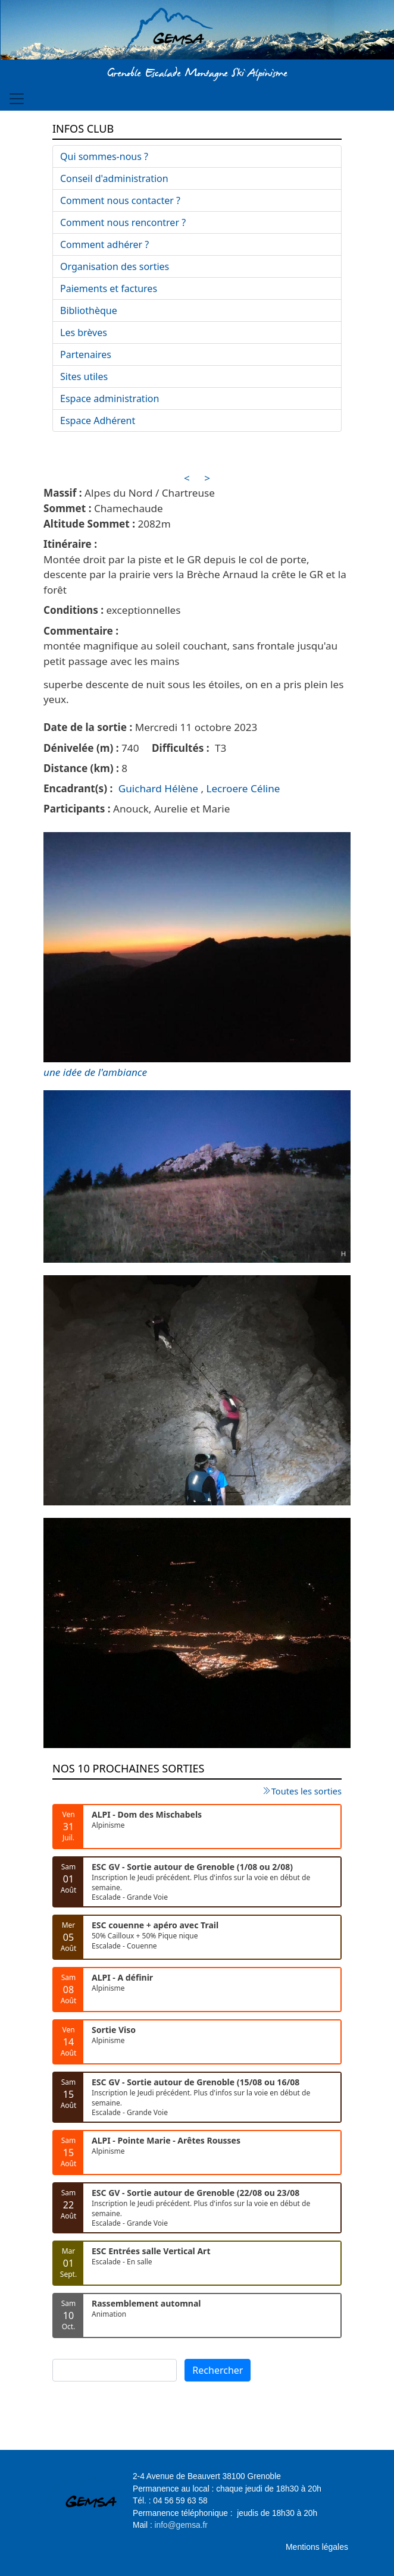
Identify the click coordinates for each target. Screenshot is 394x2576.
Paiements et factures (108, 288)
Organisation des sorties (114, 266)
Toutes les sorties (306, 1791)
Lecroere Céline (243, 788)
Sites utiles (84, 376)
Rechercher (217, 2370)
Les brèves (83, 332)
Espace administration (109, 398)
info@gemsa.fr (181, 2525)
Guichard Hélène (158, 788)
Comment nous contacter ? (120, 200)
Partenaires (85, 354)
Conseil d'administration (114, 178)
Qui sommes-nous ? (104, 156)
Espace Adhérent (97, 420)
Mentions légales (317, 2547)
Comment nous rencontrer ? (123, 222)
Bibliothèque (88, 310)
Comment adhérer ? (104, 244)
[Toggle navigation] (16, 99)
